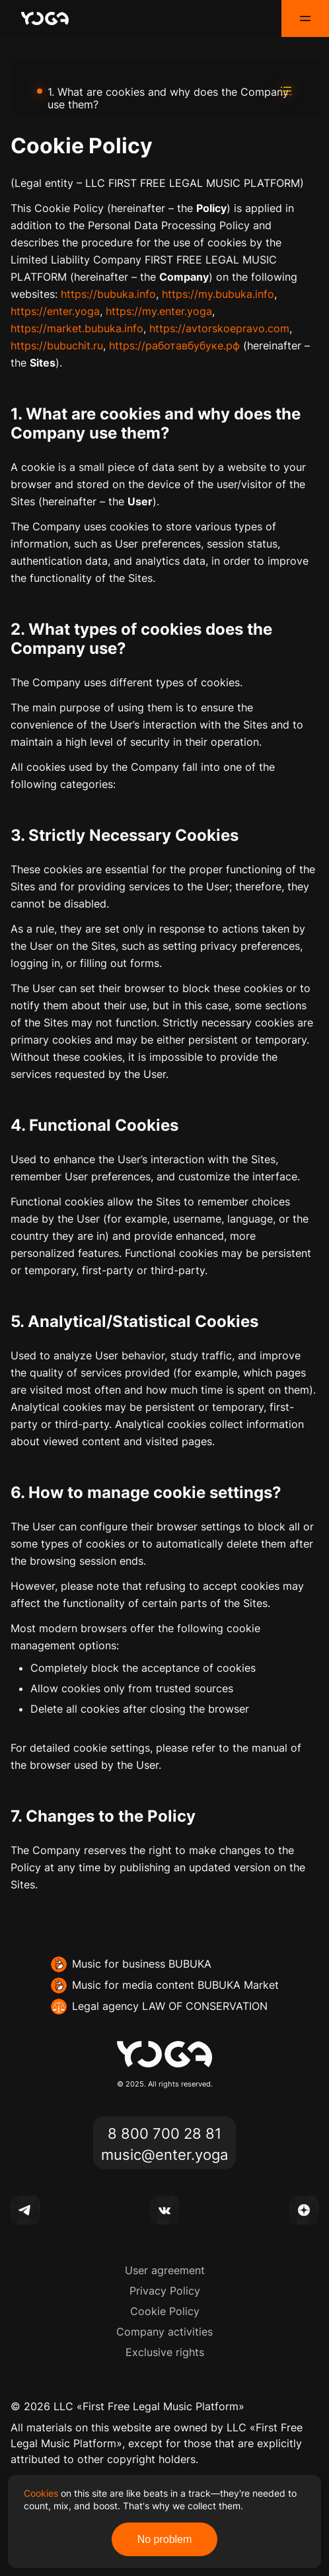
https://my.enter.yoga (159, 311)
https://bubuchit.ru (57, 345)
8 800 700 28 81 (164, 2132)
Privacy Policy (164, 2290)
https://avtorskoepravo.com (219, 328)
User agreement (165, 2270)
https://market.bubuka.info (77, 328)
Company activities (164, 2331)
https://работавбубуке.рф (174, 345)
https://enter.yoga (55, 311)
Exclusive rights (165, 2352)
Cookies (41, 2493)
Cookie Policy (165, 2311)
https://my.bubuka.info (218, 294)
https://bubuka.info (108, 294)
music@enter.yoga (164, 2153)
